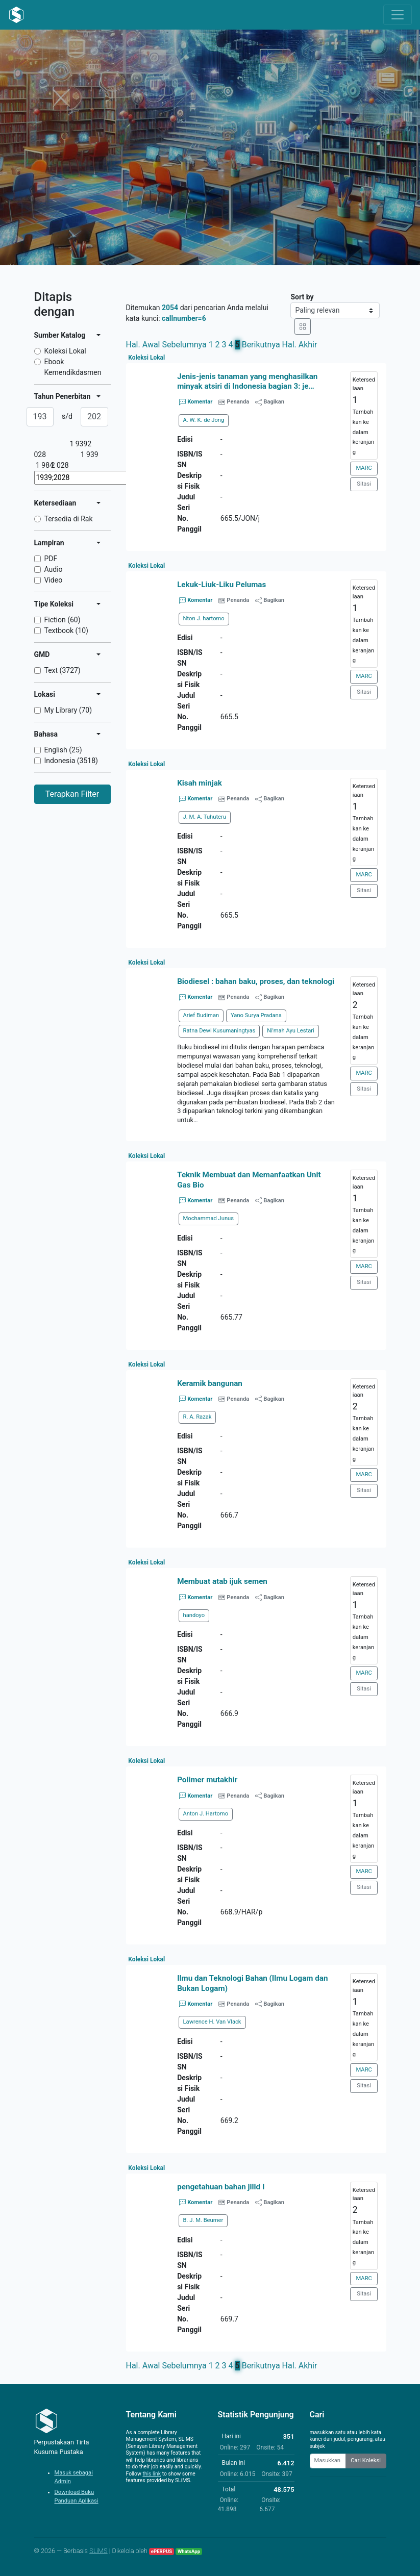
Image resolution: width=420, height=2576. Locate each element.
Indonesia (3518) (71, 760)
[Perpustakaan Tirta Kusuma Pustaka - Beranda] (16, 15)
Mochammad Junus (208, 1218)
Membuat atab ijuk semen (222, 1581)
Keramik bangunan (209, 1383)
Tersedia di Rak (68, 519)
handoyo (194, 1615)
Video (53, 580)
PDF (51, 558)
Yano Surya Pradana (256, 1015)
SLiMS (98, 2551)
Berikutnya (261, 344)
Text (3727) (62, 670)
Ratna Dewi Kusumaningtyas (219, 1030)
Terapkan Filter (72, 794)
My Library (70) (68, 710)
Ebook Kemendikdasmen (73, 367)
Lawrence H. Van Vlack (212, 2021)
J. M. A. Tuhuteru (204, 817)
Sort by (301, 297)
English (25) (63, 750)
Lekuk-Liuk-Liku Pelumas (221, 584)
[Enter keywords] (328, 2461)
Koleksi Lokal (65, 351)
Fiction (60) (62, 620)
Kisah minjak (199, 783)
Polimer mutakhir (207, 1779)
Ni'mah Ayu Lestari (290, 1030)
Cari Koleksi (366, 2460)
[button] (256, 1131)
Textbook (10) (66, 630)
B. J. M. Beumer (203, 2220)
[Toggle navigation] (397, 15)
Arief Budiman (201, 1015)
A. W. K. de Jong (204, 420)
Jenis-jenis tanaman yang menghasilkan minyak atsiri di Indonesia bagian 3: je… (247, 381)
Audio (53, 569)
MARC (364, 468)
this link (151, 2473)
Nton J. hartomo (204, 618)
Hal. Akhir (299, 344)
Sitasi (364, 484)
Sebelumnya (184, 344)
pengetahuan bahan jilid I (220, 2186)
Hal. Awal (143, 344)
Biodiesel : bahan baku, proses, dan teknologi (255, 981)
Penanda (238, 401)
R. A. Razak (197, 1416)
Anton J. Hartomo (206, 1813)
